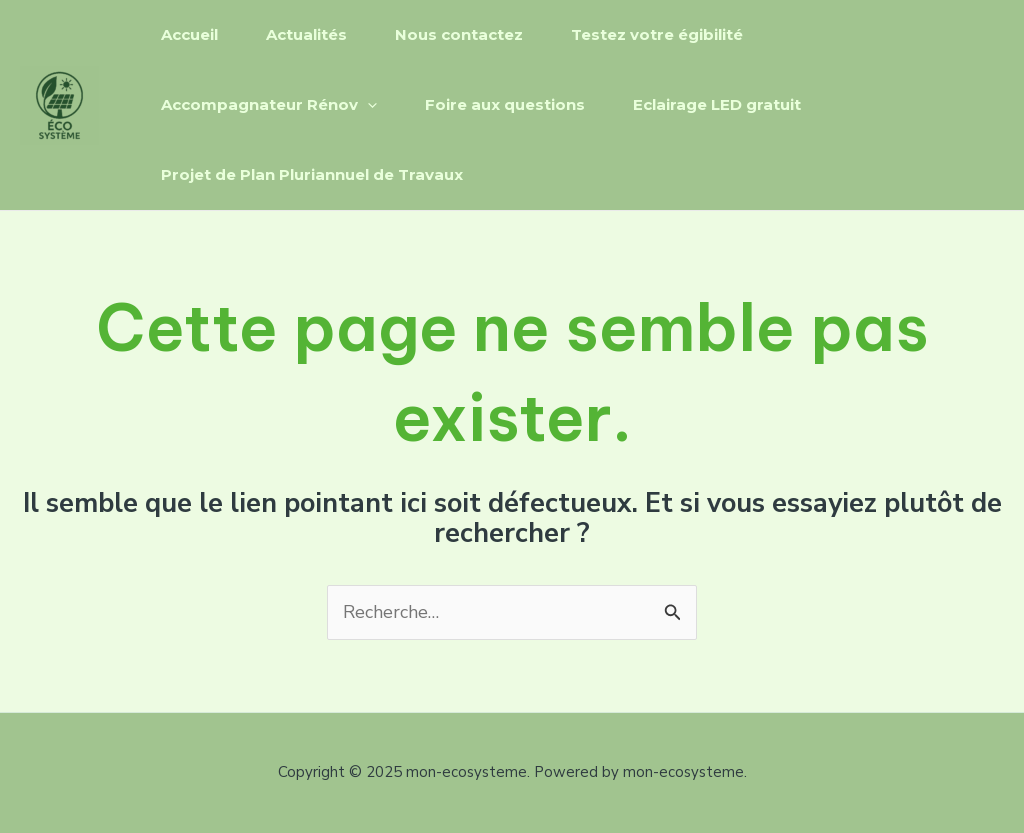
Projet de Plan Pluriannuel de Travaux (312, 174)
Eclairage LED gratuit (717, 104)
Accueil (189, 34)
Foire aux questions (505, 104)
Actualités (306, 34)
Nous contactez (459, 34)
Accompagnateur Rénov (269, 105)
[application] (367, 105)
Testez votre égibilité (657, 34)
